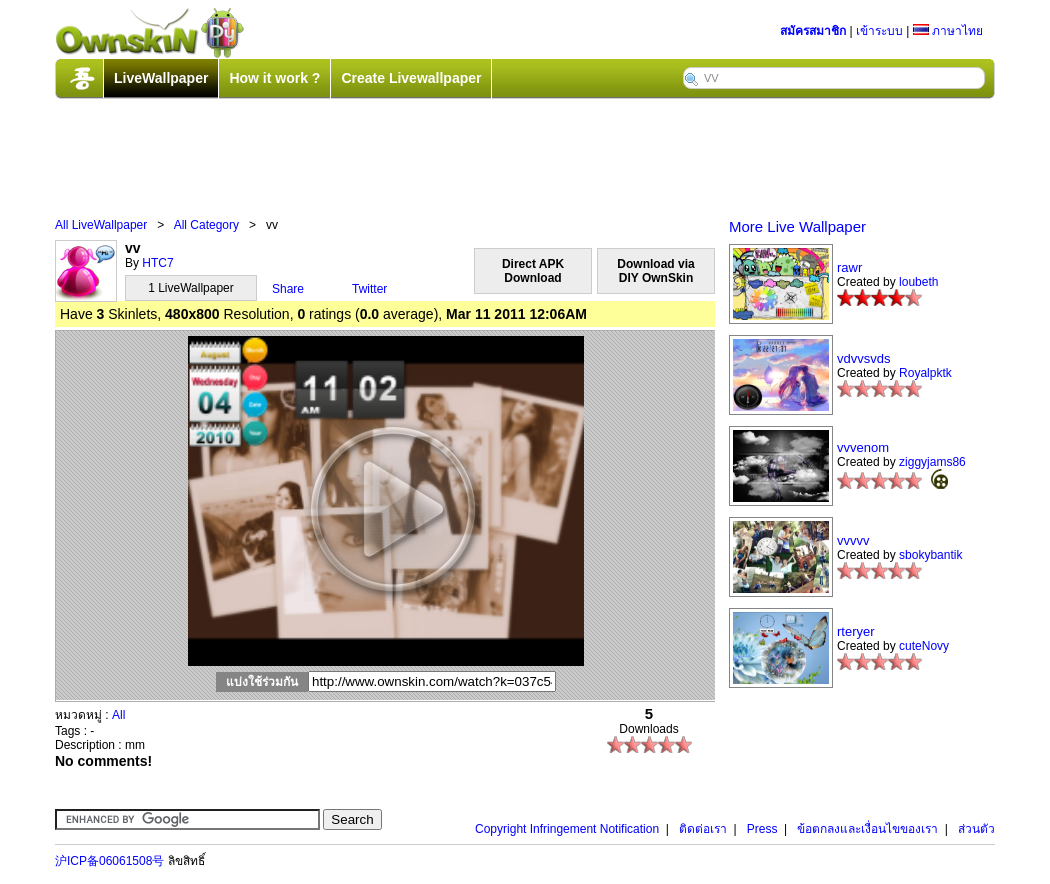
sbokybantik (930, 555)
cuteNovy (924, 646)
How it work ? (274, 78)
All (118, 715)
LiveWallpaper (161, 78)
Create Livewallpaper (411, 78)
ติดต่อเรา (703, 829)
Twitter (369, 289)
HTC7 (157, 263)
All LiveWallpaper (101, 225)
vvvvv (853, 540)
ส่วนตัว (976, 829)
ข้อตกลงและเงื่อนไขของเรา (867, 829)
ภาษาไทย (948, 31)
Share (288, 289)
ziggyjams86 (932, 462)
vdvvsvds (863, 358)
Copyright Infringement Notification (567, 829)
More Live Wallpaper (797, 226)
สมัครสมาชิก (813, 31)
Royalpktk (925, 373)
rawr (849, 267)
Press (762, 829)
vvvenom (863, 447)
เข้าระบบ (879, 31)
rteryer (856, 631)
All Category (206, 225)
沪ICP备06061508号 (109, 861)
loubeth (918, 282)
